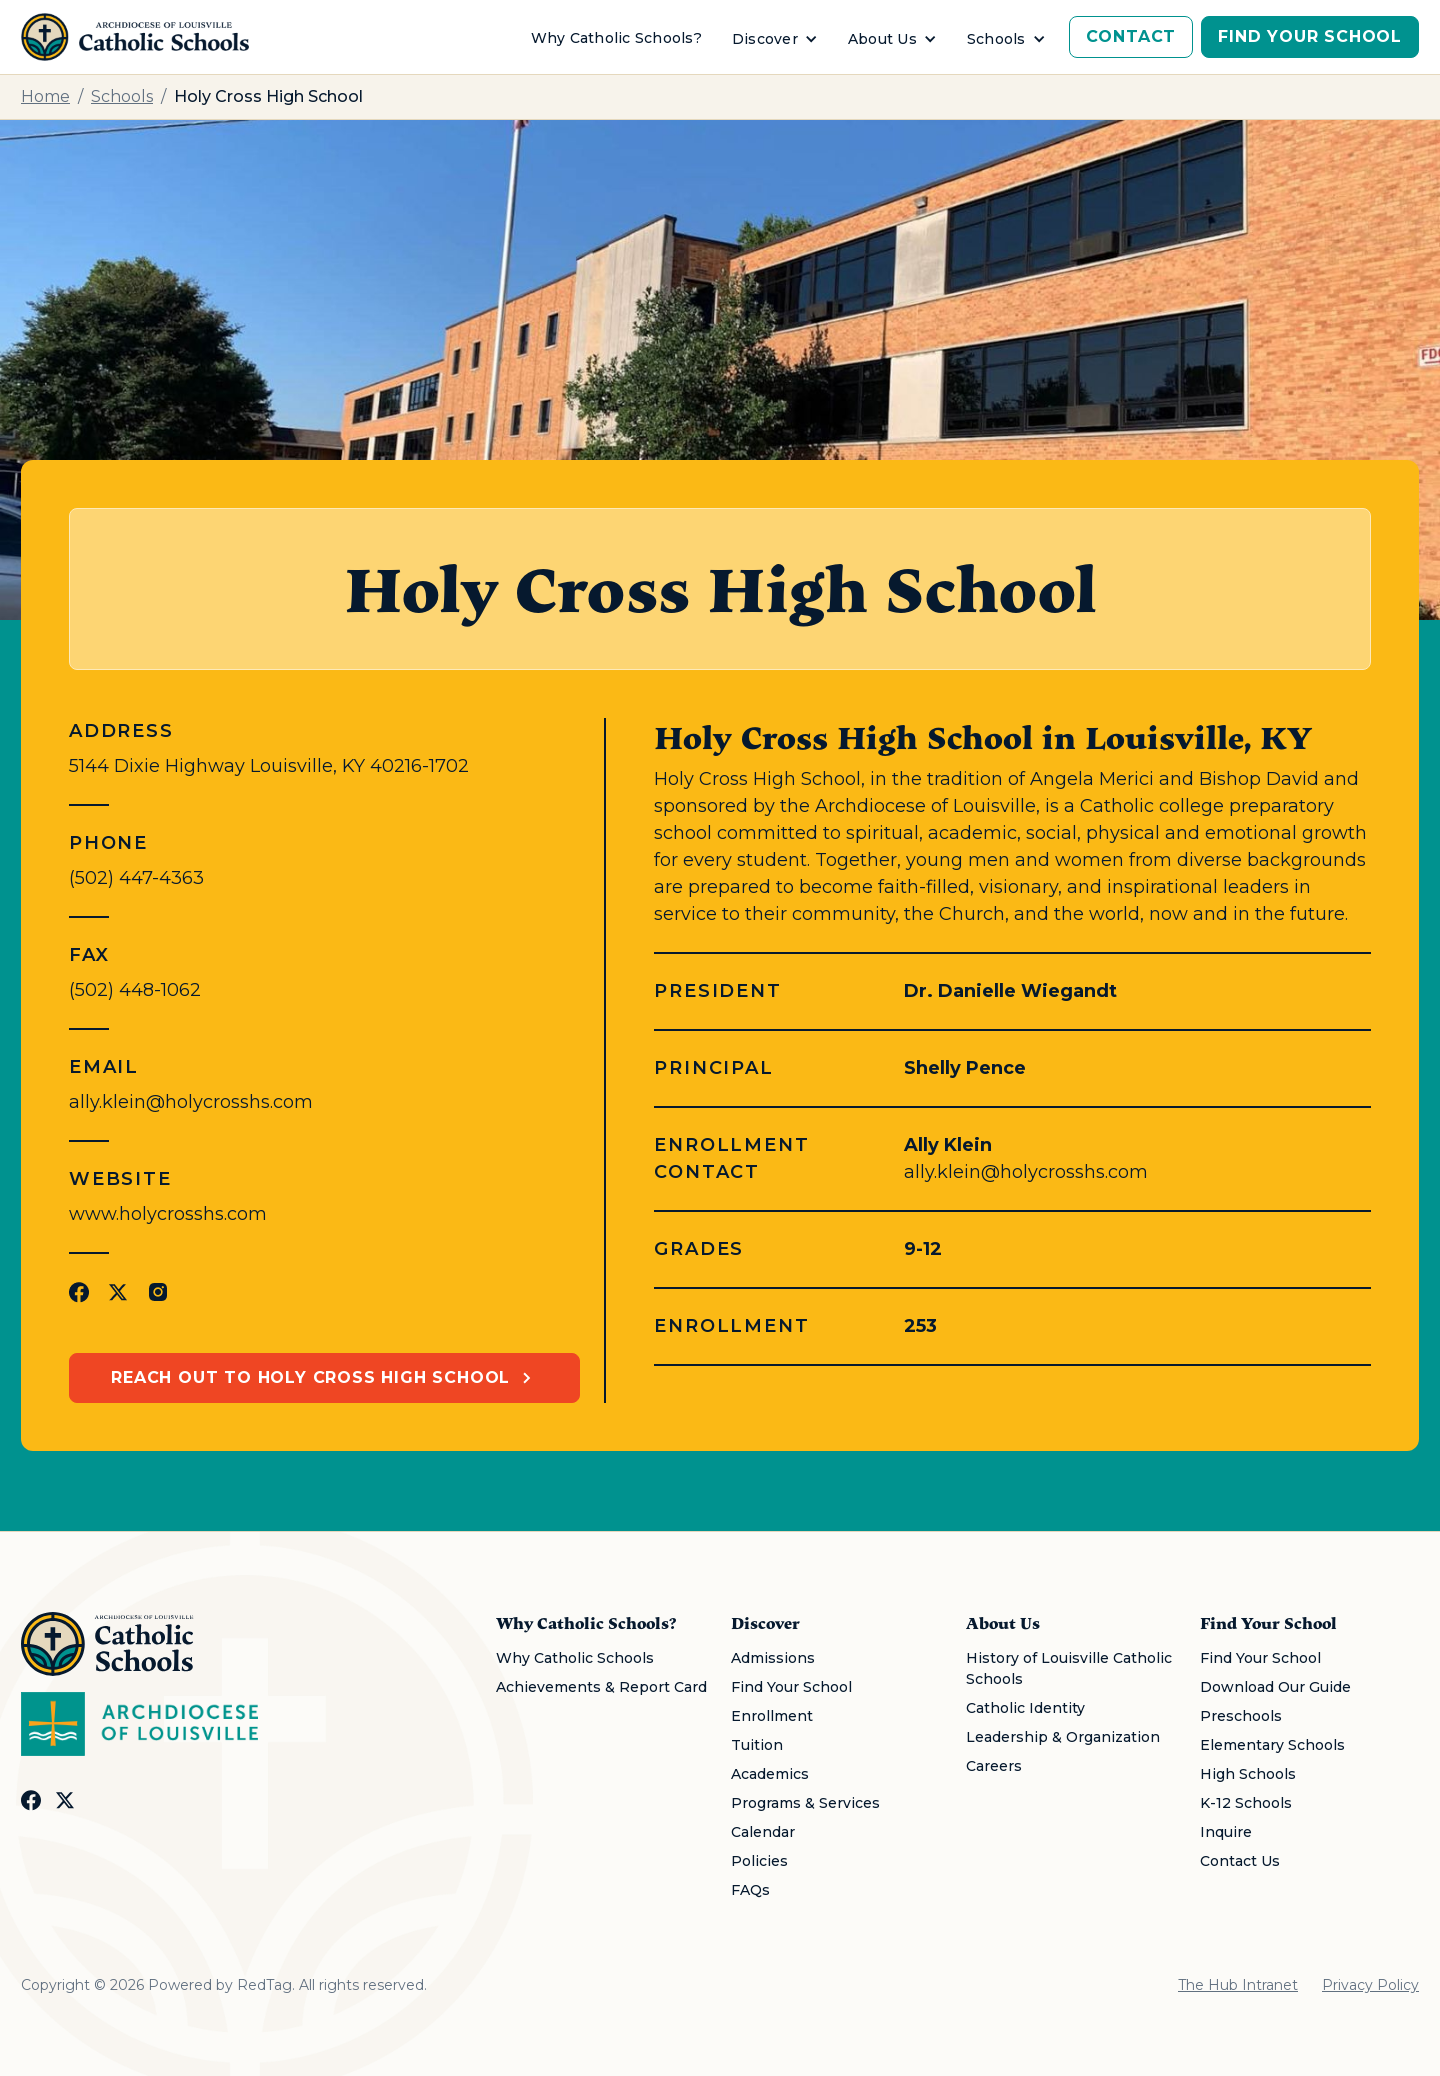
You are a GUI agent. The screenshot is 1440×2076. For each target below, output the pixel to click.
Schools (996, 39)
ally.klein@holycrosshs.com (191, 1102)
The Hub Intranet (1238, 1985)
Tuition (757, 1745)
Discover (765, 39)
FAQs (750, 1890)
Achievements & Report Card (601, 1687)
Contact (1131, 36)
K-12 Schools (1246, 1803)
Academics (770, 1774)
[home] (135, 37)
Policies (759, 1861)
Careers (994, 1766)
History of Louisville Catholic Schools (1069, 1668)
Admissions (773, 1658)
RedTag (264, 1985)
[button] (775, 39)
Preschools (1241, 1716)
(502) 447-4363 (136, 878)
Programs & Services (805, 1803)
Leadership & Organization (1063, 1737)
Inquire (1226, 1832)
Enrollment (772, 1716)
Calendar (763, 1832)
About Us (882, 39)
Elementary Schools (1272, 1745)
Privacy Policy (1370, 1985)
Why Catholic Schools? (616, 38)
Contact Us (1240, 1861)
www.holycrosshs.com (168, 1214)
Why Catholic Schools (575, 1658)
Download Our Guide (1275, 1687)
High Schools (1248, 1774)
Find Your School (1310, 36)
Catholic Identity (1025, 1708)
